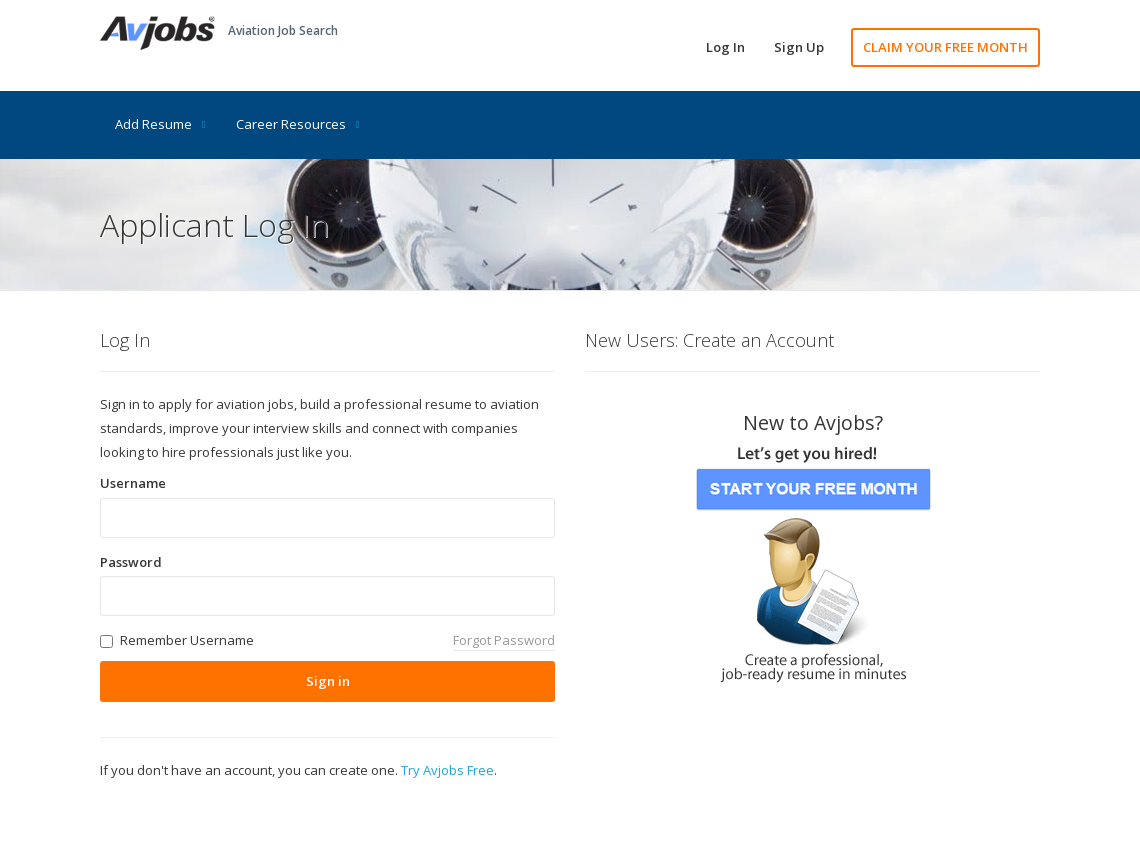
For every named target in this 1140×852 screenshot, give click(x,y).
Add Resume (160, 124)
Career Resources (298, 124)
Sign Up (799, 47)
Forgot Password (504, 640)
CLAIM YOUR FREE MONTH (945, 47)
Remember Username (187, 640)
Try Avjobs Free (447, 770)
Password (131, 562)
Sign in (328, 681)
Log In (725, 47)
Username (133, 483)
